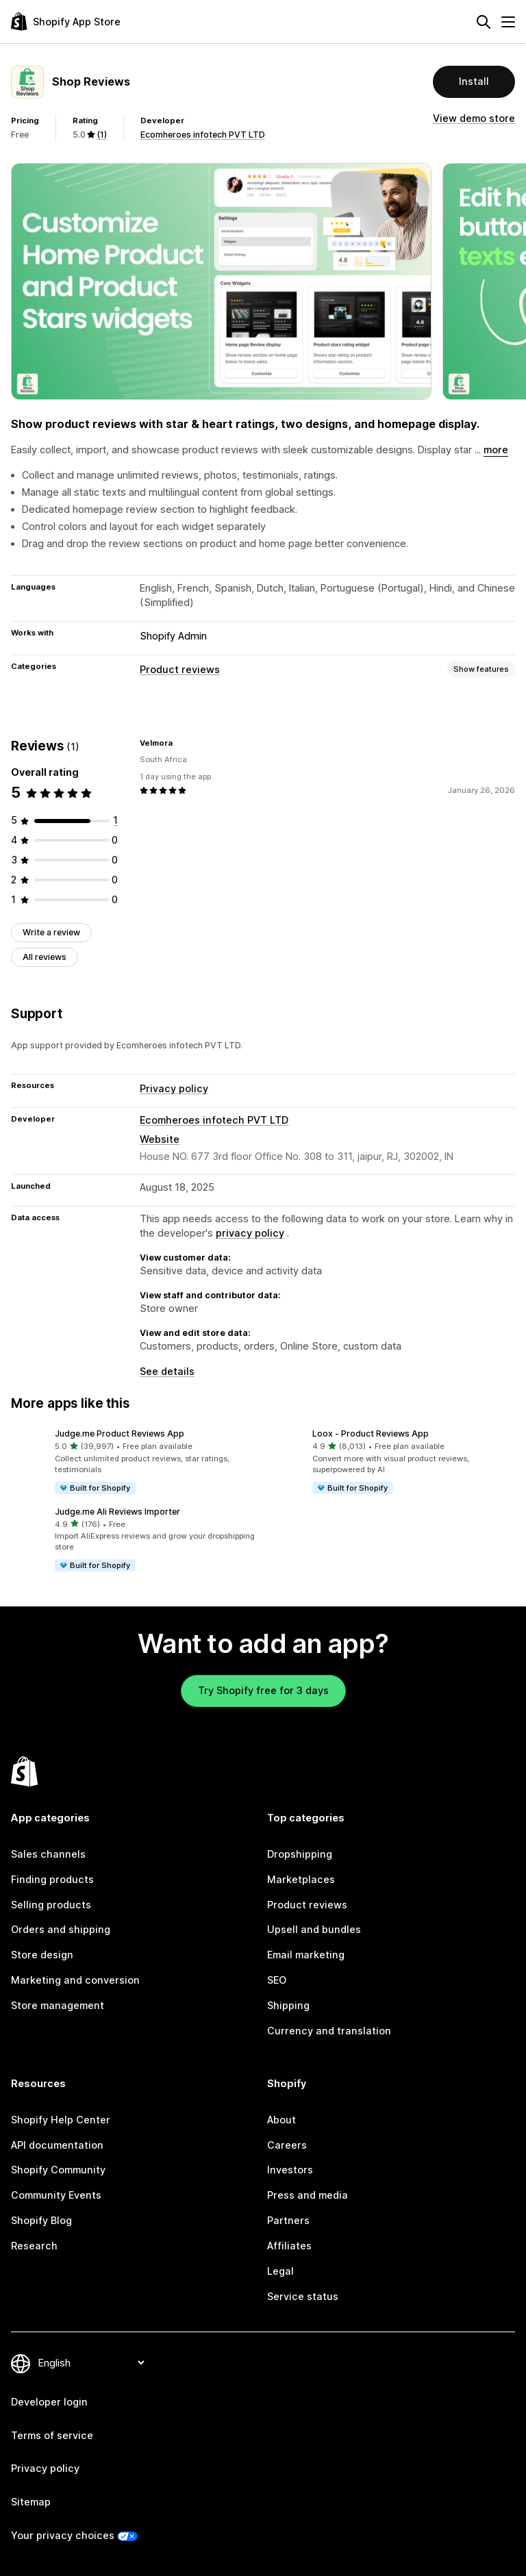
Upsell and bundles (314, 1929)
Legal (280, 2271)
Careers (287, 2145)
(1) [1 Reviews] (102, 134)
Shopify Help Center (60, 2119)
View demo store (474, 118)
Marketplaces (301, 1879)
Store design (42, 1954)
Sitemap (31, 2502)
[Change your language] (91, 2362)
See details (167, 1371)
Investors (290, 2169)
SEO (276, 1980)
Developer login (49, 2402)
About (281, 2119)
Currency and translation (329, 2030)
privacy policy (250, 1233)
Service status (302, 2296)
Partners (288, 2220)
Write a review (51, 932)
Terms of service (52, 2435)
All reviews (44, 957)
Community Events (56, 2195)
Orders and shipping (60, 1929)
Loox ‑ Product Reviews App (370, 1433)
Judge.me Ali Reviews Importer (117, 1511)
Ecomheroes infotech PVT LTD (202, 134)
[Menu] (508, 22)
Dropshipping (299, 1854)
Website (159, 1139)
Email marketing (306, 1954)
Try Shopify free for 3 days (263, 1690)
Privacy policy (174, 1088)
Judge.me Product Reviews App (119, 1433)
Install (474, 81)
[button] (134, 1462)
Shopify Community (58, 2169)
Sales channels (48, 1854)
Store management (57, 2005)
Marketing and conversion (75, 1980)
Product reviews (180, 669)
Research (34, 2245)
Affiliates (289, 2245)
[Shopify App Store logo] (66, 21)
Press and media (307, 2195)
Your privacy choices (62, 2535)
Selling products (51, 1904)
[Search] (483, 22)
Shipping (288, 2005)
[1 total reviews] (115, 820)
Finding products (52, 1879)
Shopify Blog (41, 2220)
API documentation (57, 2145)
